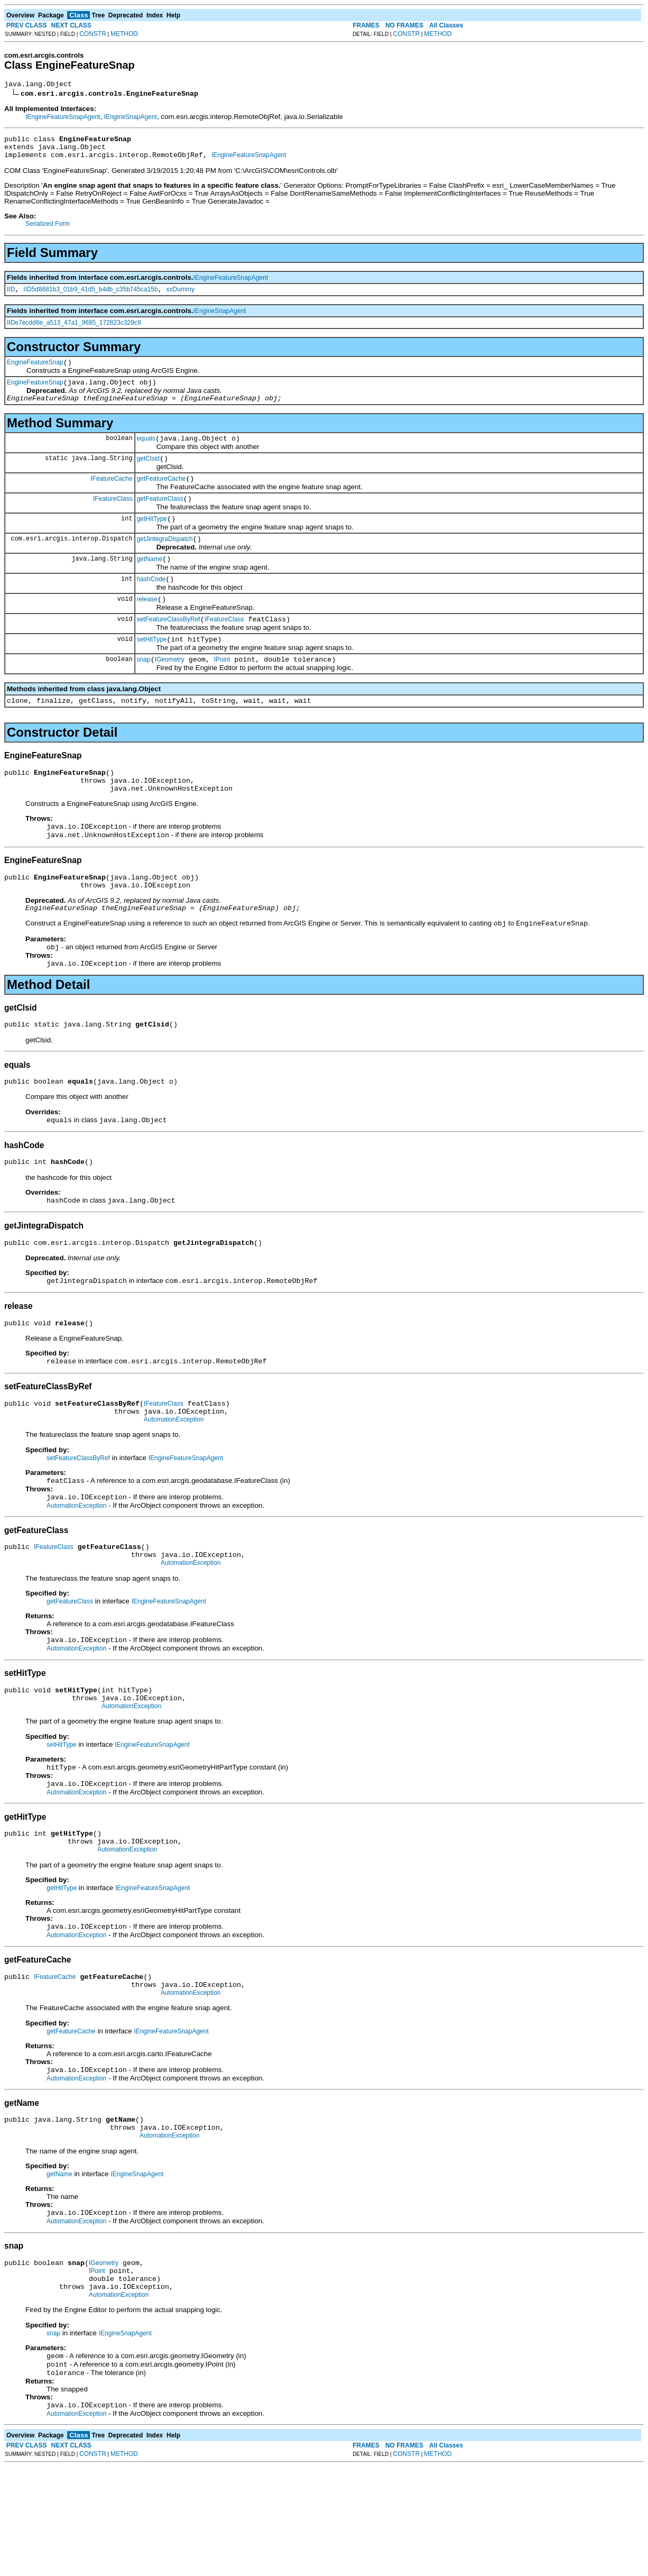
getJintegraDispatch (165, 561)
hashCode (151, 604)
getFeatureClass (160, 517)
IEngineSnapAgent (130, 118)
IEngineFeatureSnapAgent (62, 118)
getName (150, 582)
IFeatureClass (113, 517)
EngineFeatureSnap (35, 371)
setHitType (152, 669)
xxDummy (180, 297)
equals (146, 452)
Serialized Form (47, 230)
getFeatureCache (161, 496)
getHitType (152, 539)
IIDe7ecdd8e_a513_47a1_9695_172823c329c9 (74, 330)
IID (11, 297)
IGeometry (169, 691)
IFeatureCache (111, 495)
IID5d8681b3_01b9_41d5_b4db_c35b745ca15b (90, 297)
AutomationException (173, 1484)
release (147, 626)
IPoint (222, 691)
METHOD (124, 34)
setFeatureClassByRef (168, 648)
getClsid (148, 474)
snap (144, 691)
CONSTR (92, 34)
